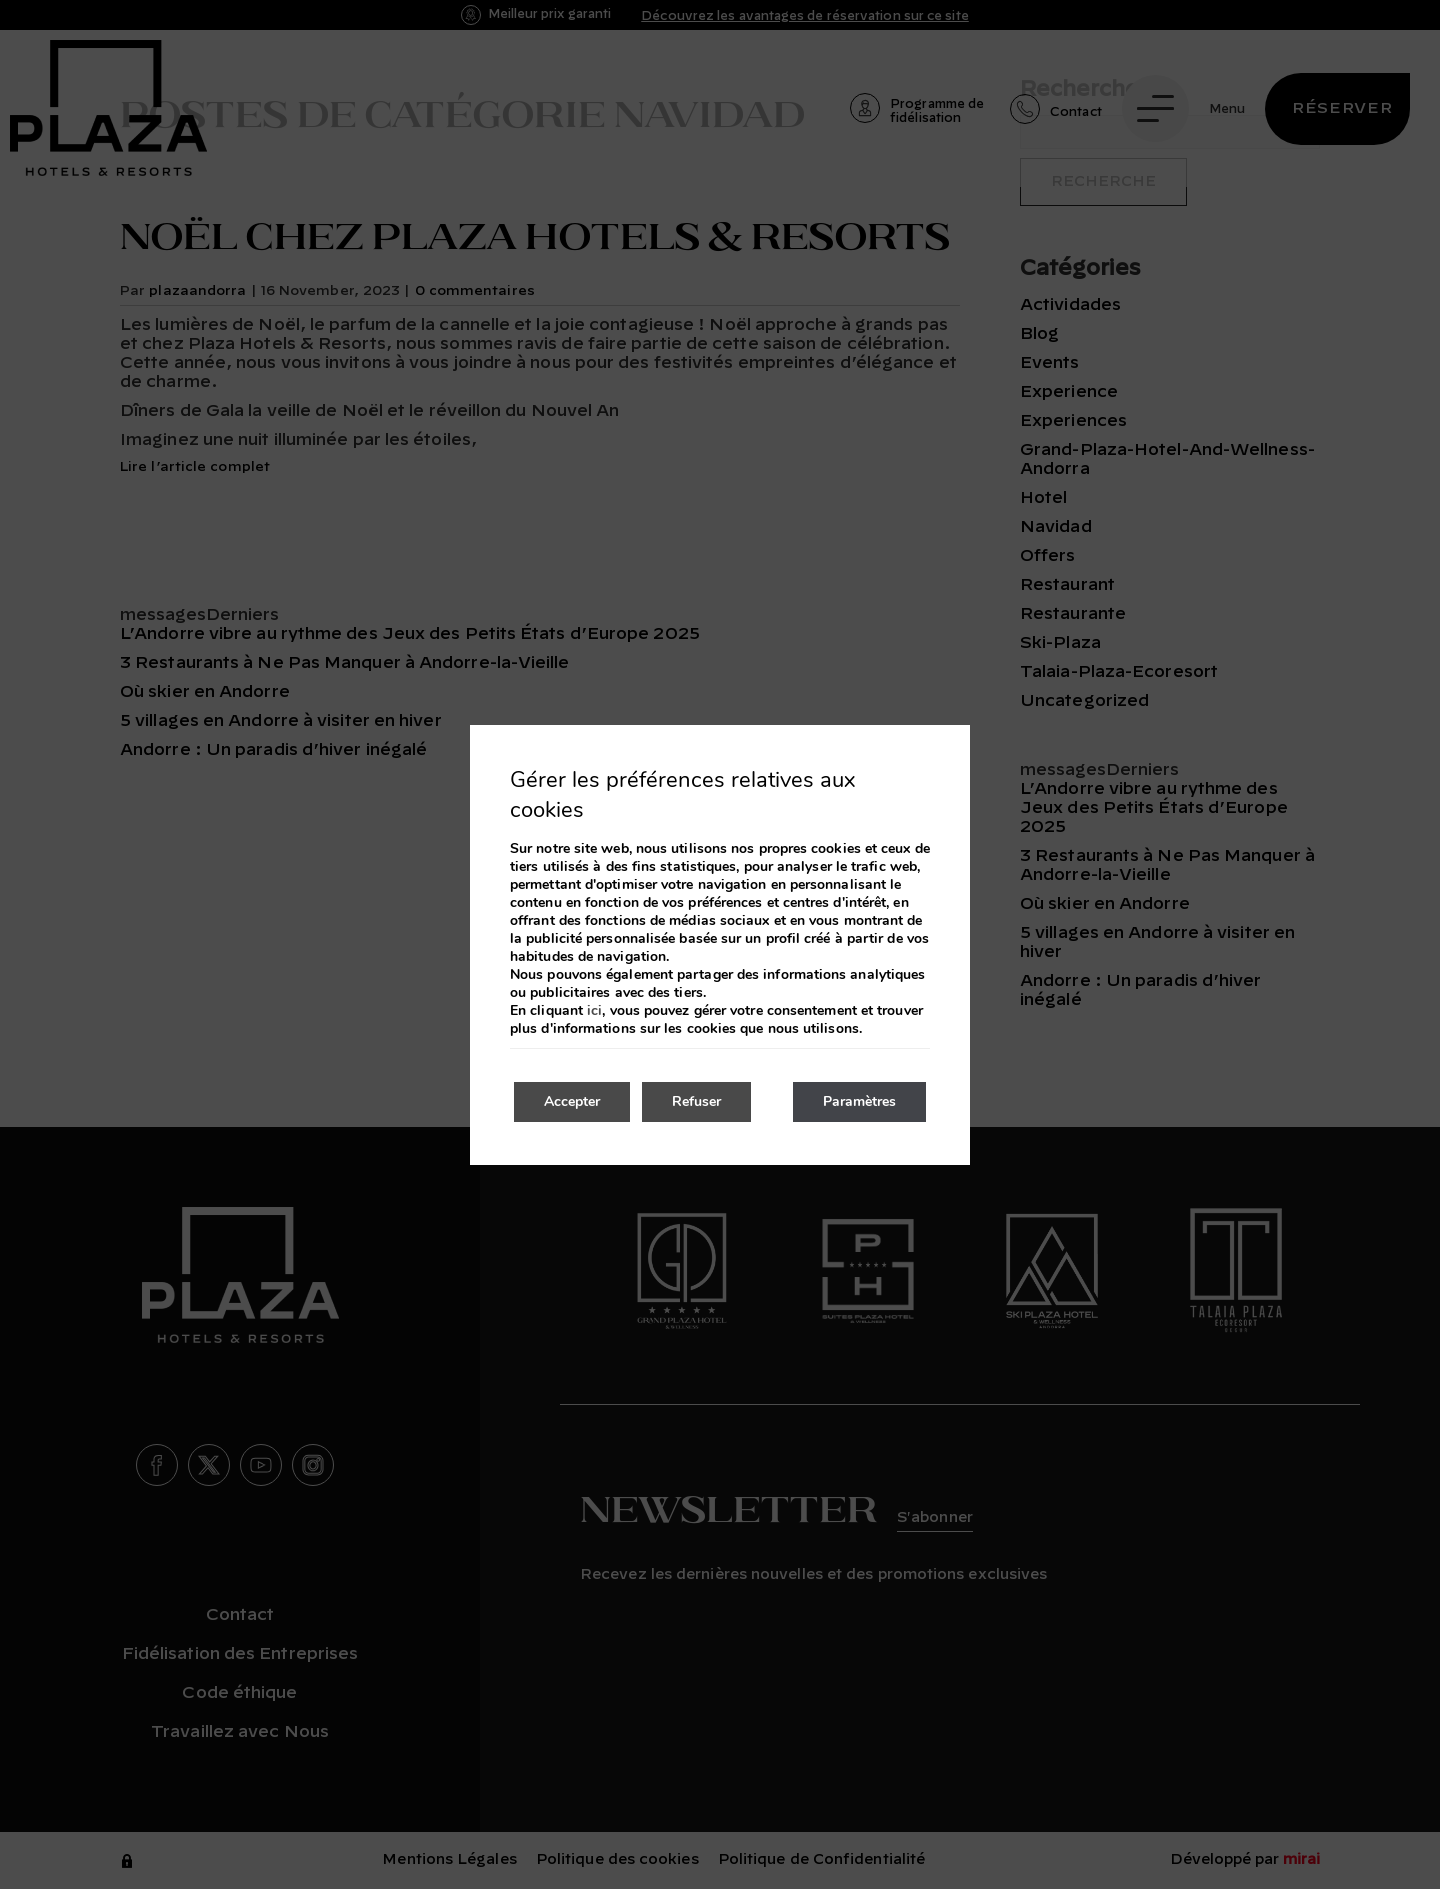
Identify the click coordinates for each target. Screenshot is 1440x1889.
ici (594, 1011)
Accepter (572, 1101)
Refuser (696, 1101)
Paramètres (859, 1101)
